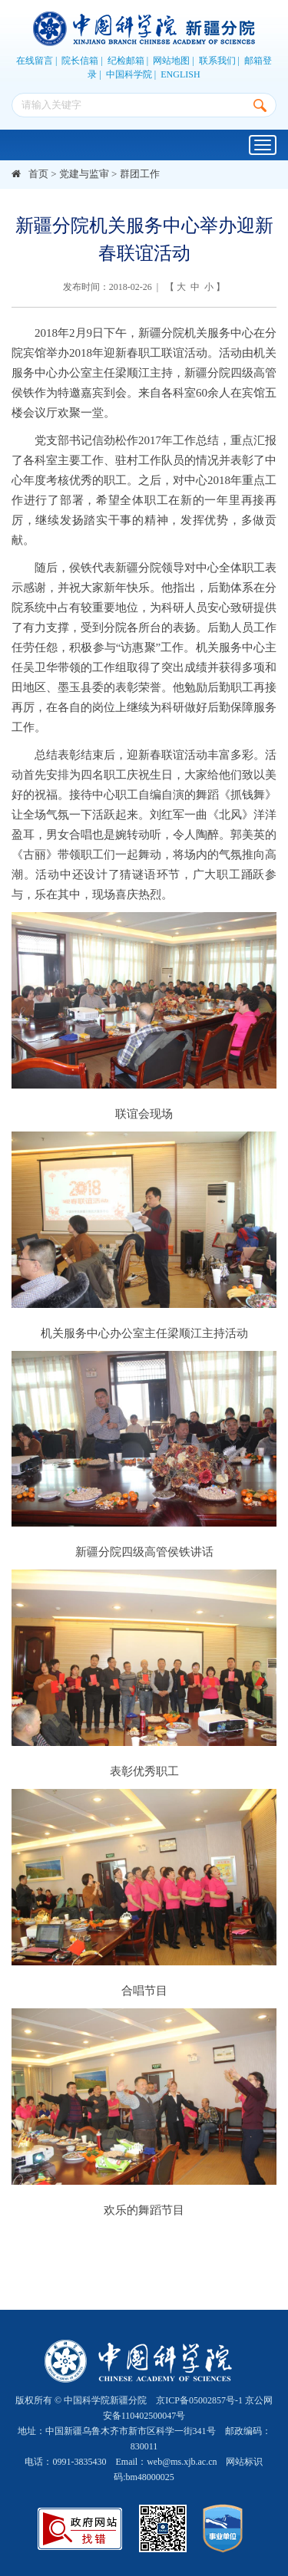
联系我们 (217, 60)
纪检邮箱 (126, 60)
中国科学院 (129, 74)
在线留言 (34, 60)
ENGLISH (180, 74)
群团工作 (140, 174)
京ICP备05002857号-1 (199, 2400)
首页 (38, 174)
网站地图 (171, 60)
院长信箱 (79, 60)
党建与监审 (84, 174)
